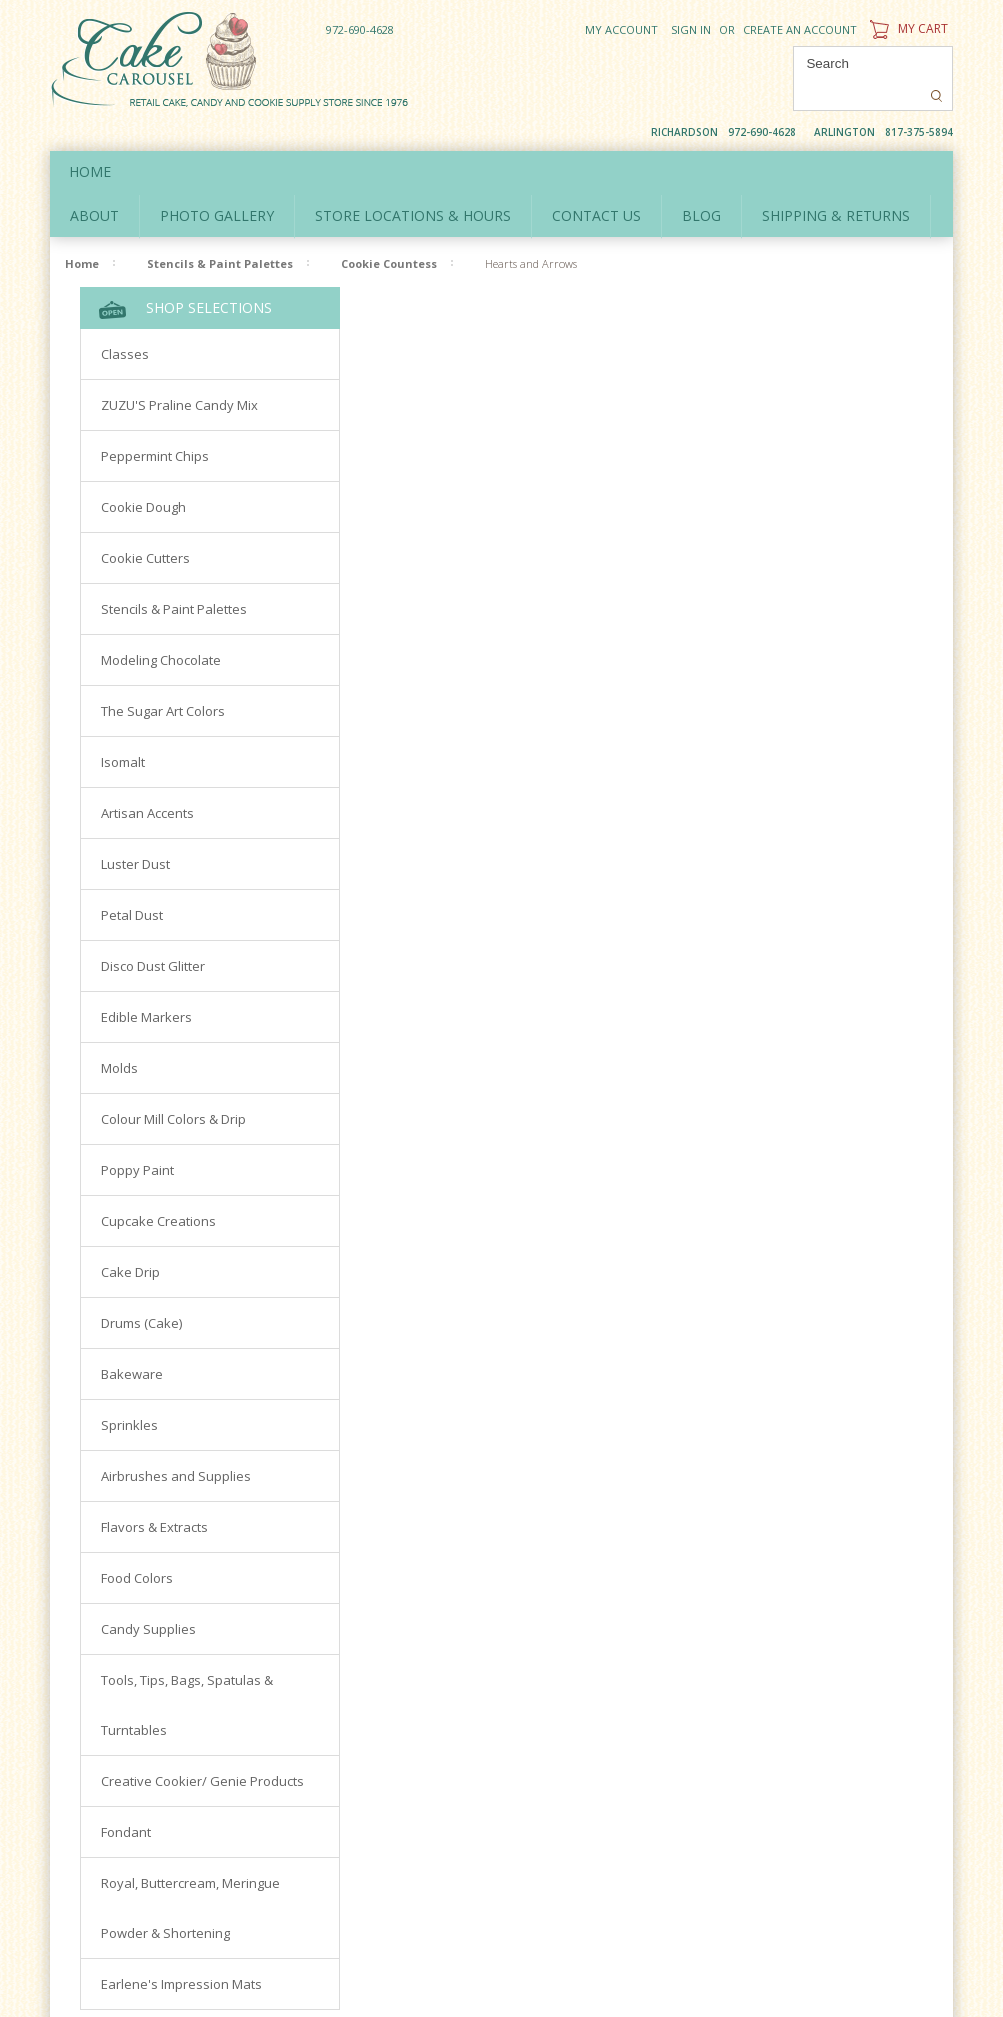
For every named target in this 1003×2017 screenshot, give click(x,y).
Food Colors (137, 1545)
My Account (621, 29)
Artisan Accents (147, 780)
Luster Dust (135, 831)
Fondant (126, 1799)
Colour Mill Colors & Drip (173, 1086)
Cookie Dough (143, 474)
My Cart (906, 28)
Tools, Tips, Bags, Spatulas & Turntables (187, 1672)
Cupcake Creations (158, 1188)
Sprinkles (129, 1392)
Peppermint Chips (155, 423)
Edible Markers (146, 984)
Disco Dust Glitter (153, 933)
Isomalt (123, 729)
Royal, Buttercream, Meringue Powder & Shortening (190, 1875)
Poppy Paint (137, 1137)
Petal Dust (132, 882)
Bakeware (132, 1341)
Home (91, 138)
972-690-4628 (360, 29)
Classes (125, 321)
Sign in (691, 29)
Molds (119, 1035)
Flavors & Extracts (154, 1494)
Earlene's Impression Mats (181, 1951)
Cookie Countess (389, 230)
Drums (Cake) (141, 1290)
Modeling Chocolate (161, 627)
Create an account (800, 29)
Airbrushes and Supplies (176, 1443)
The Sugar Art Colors (163, 678)
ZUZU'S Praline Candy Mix (179, 372)
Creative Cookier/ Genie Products (202, 1748)
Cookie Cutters (145, 525)
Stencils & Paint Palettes (220, 230)
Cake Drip (130, 1239)
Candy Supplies (148, 1596)
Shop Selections (185, 275)
